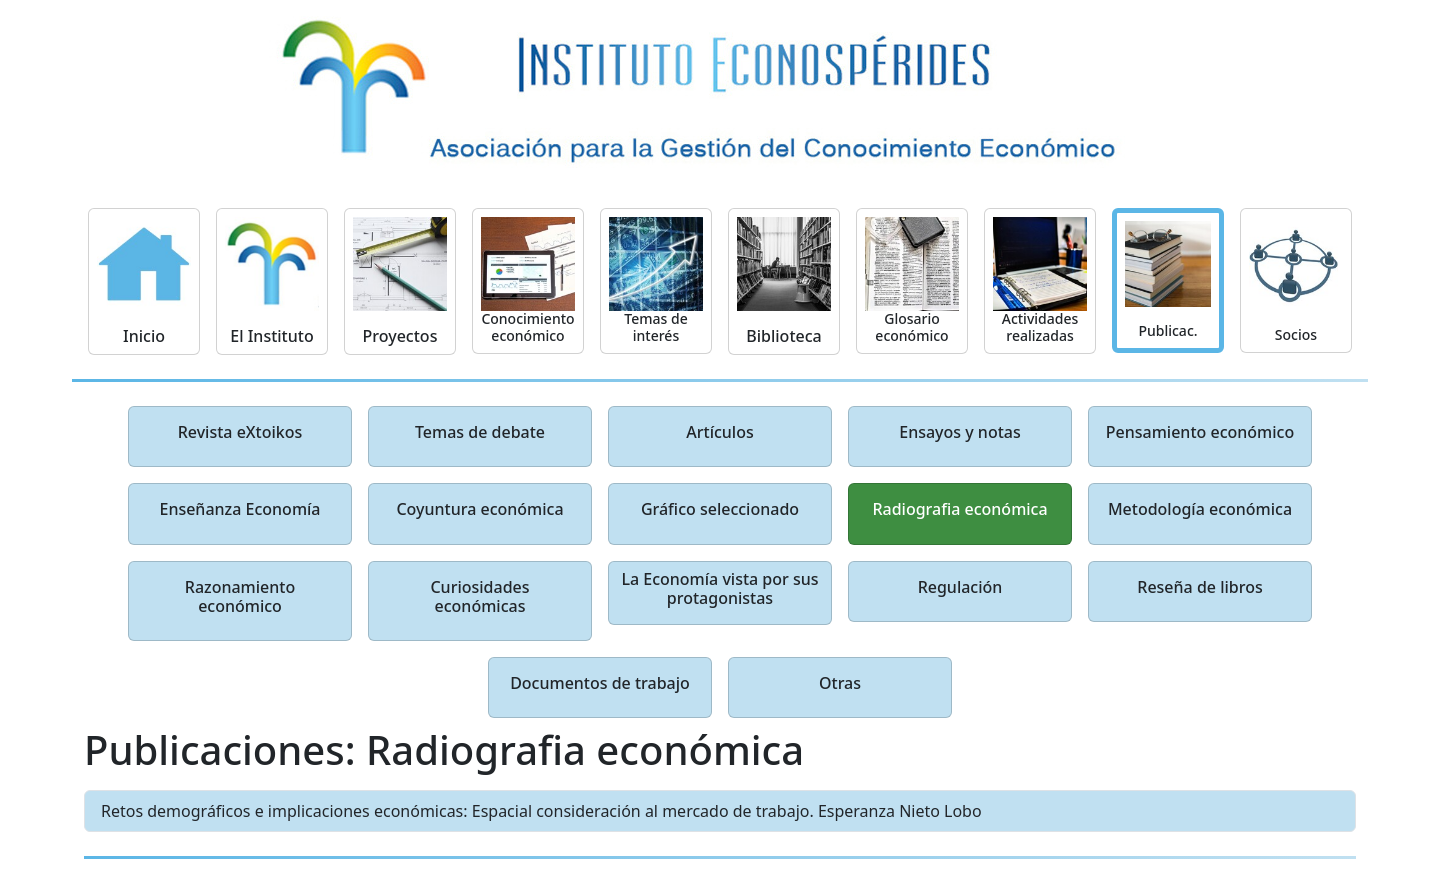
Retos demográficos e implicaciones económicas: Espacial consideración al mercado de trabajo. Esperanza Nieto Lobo (541, 811)
